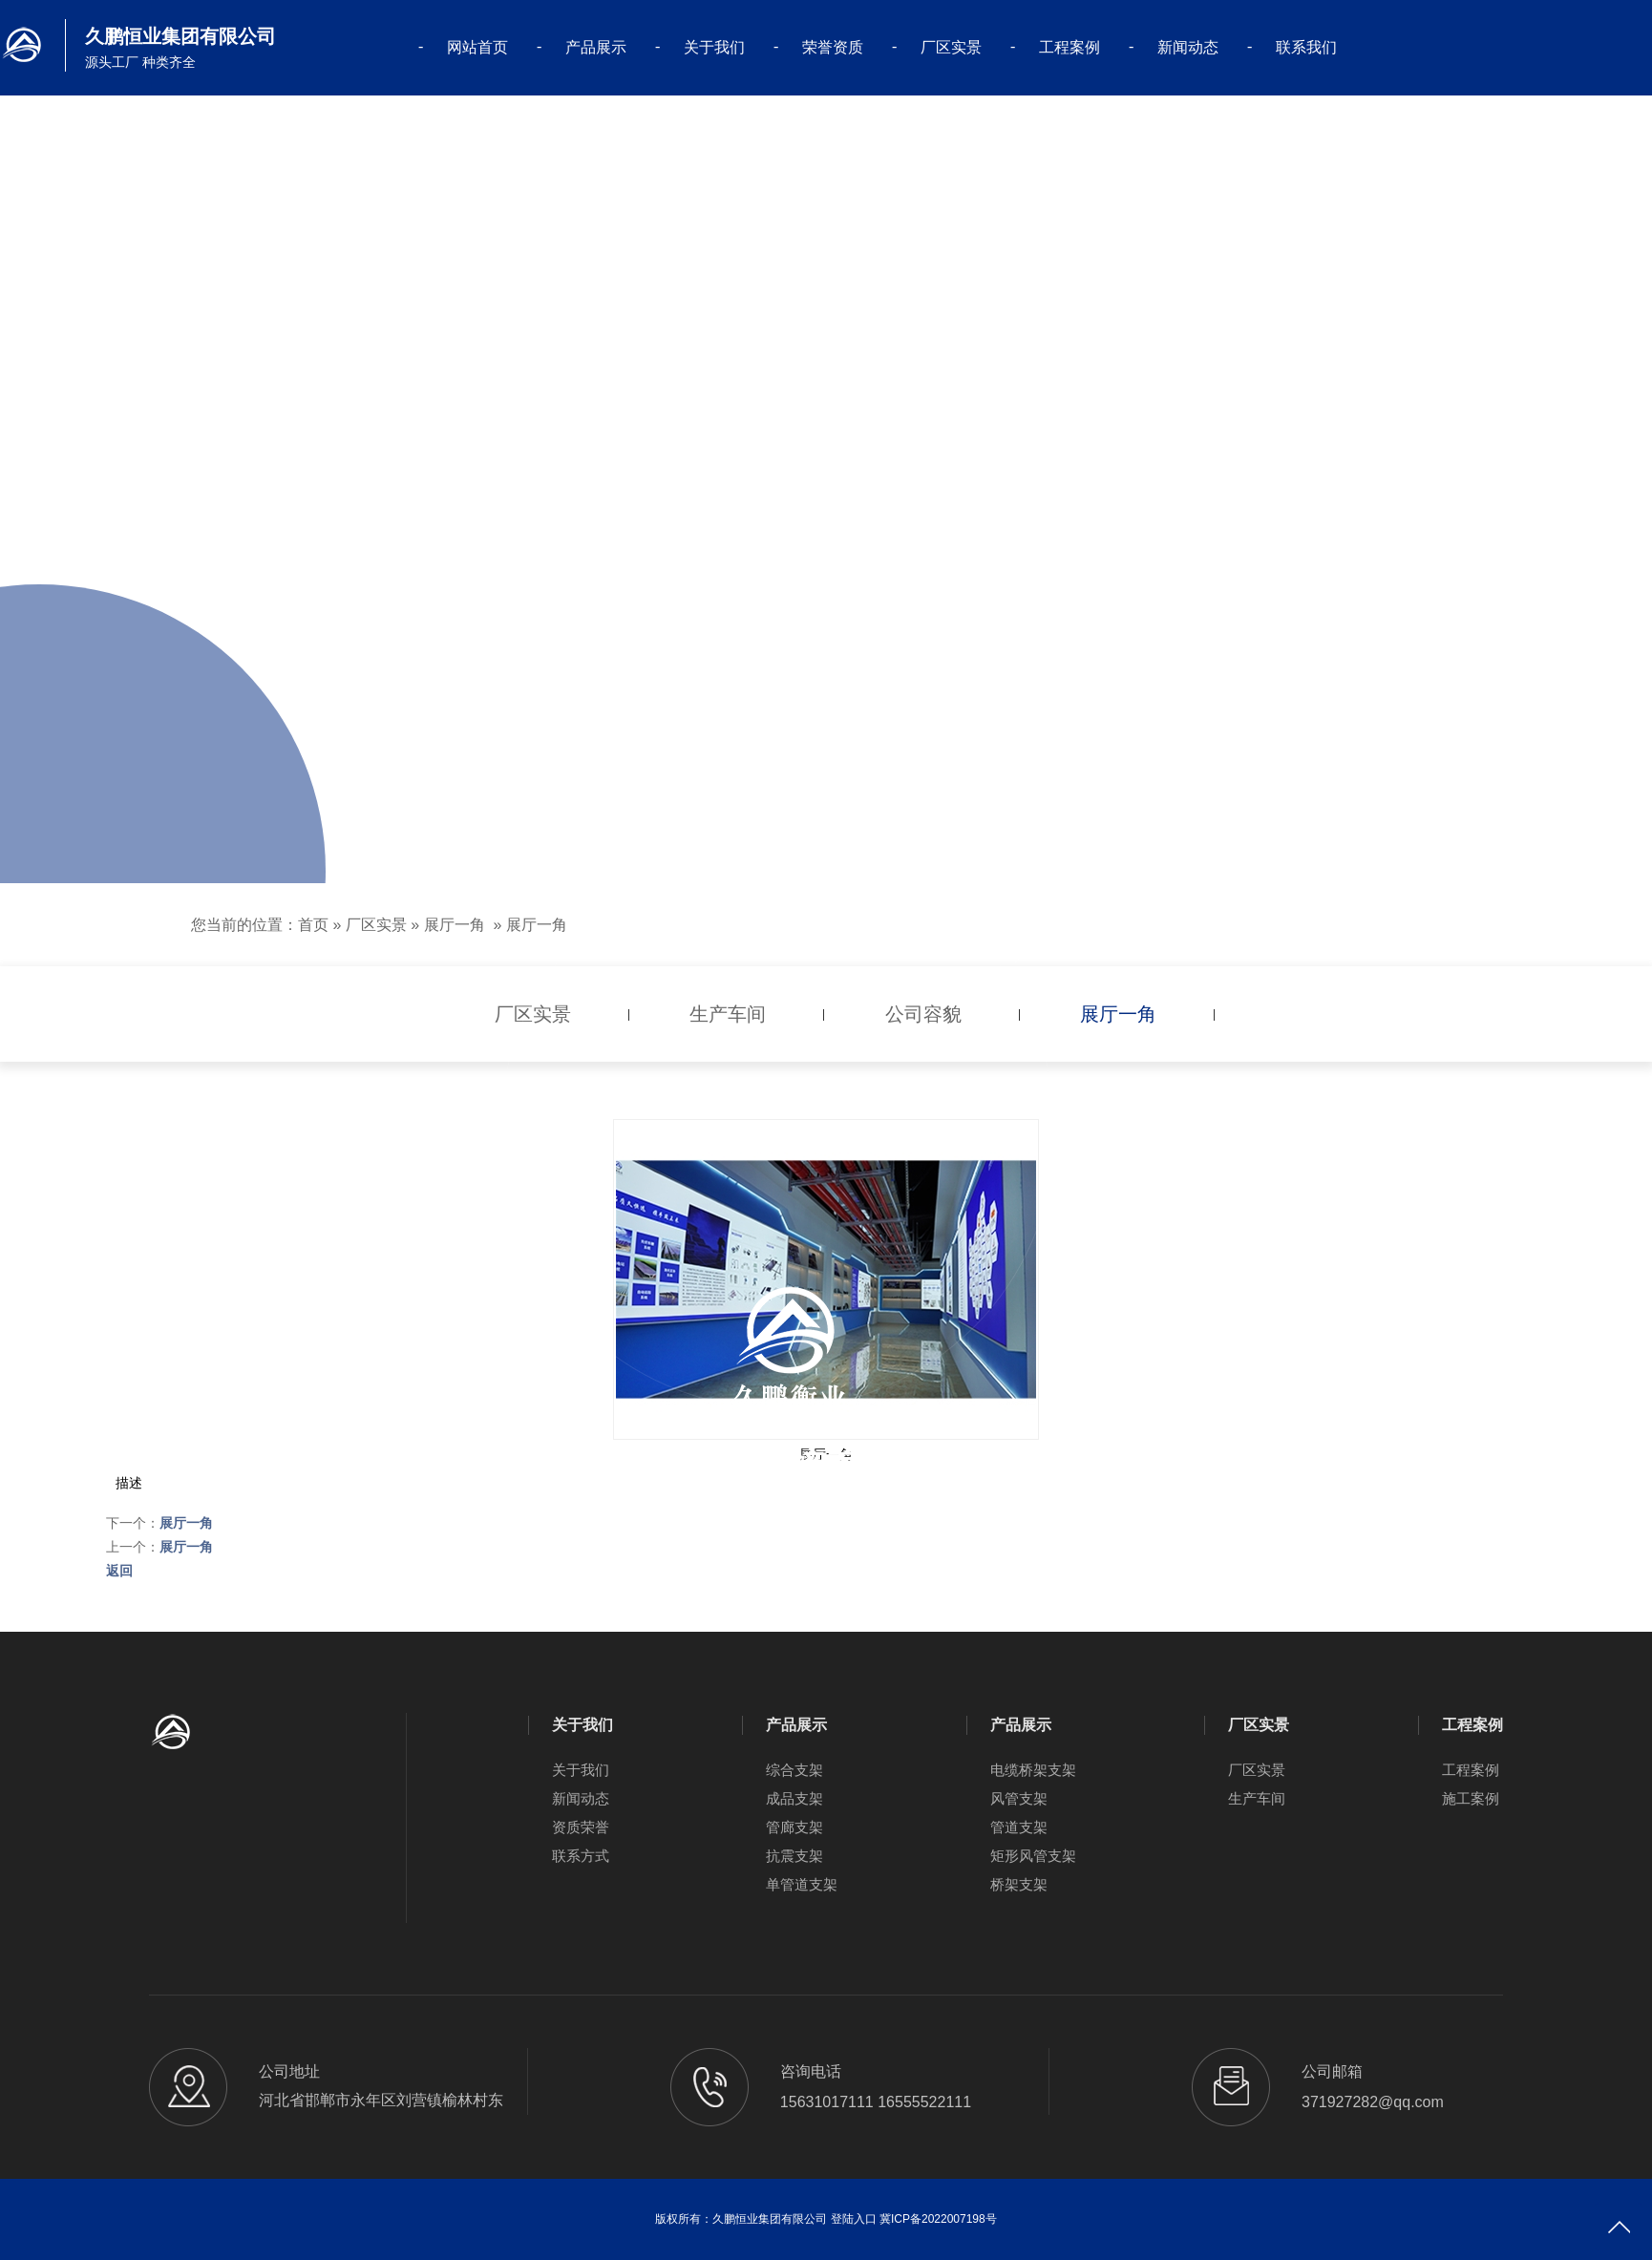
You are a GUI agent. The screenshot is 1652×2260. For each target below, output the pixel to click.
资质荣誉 (580, 1827)
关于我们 (714, 47)
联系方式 (580, 1856)
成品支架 (794, 1798)
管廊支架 (794, 1827)
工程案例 (1069, 47)
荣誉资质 (832, 47)
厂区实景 (951, 47)
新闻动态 (1187, 47)
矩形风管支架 (1033, 1856)
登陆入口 (854, 2219)
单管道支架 (801, 1884)
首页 (313, 925)
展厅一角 (454, 925)
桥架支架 (1019, 1884)
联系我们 (1306, 47)
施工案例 (1470, 1798)
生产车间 (1256, 1798)
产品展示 (595, 47)
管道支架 (1019, 1827)
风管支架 (1019, 1798)
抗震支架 (794, 1856)
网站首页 (477, 47)
